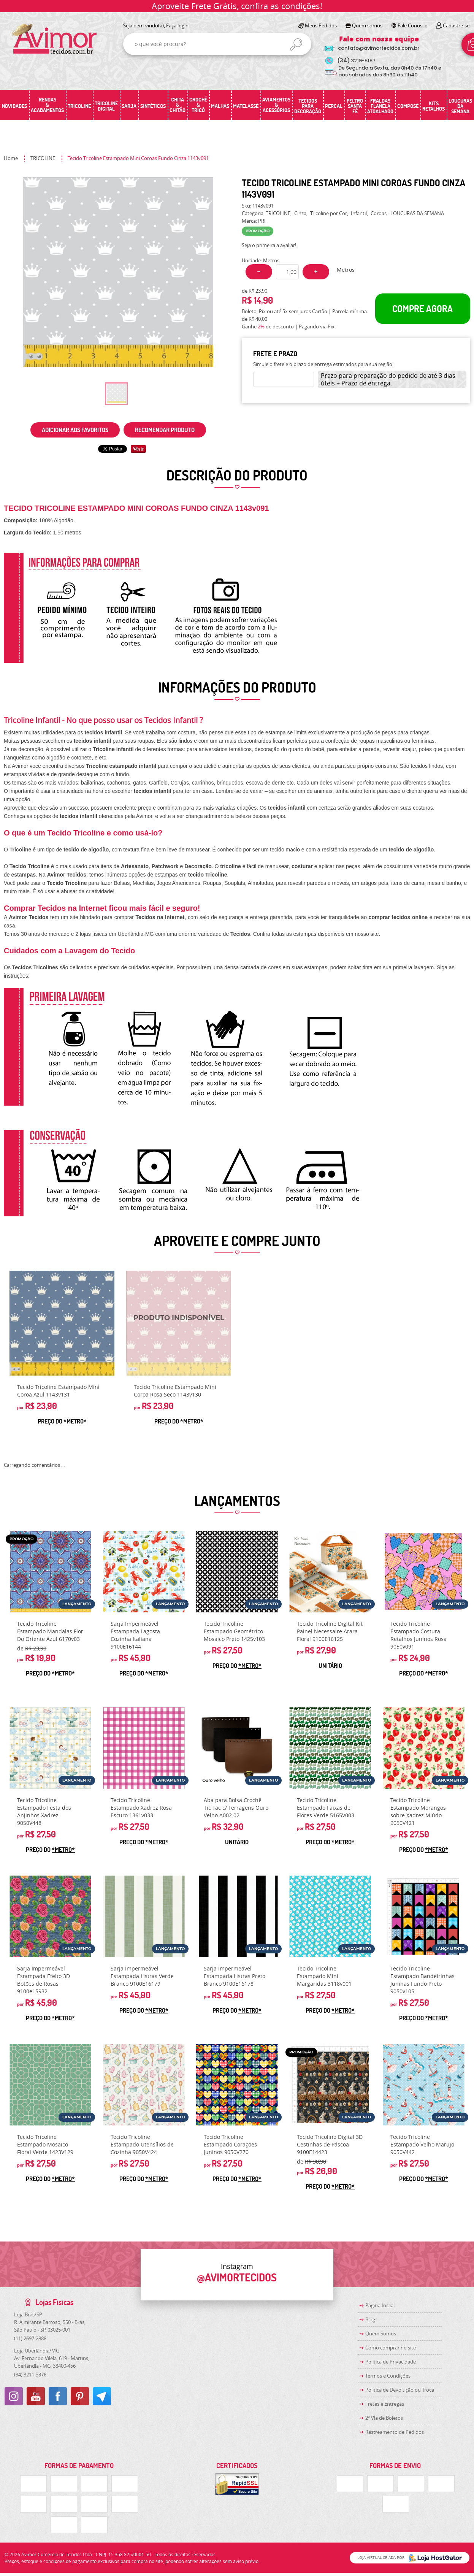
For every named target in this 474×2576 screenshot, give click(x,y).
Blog (370, 2319)
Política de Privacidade (390, 2361)
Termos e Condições (388, 2375)
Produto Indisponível (178, 1323)
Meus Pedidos (321, 25)
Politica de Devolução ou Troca (399, 2389)
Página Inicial (380, 2305)
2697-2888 (30, 2338)
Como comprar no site (390, 2347)
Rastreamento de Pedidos (394, 2432)
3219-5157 (356, 60)
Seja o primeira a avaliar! (269, 245)
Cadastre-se (456, 25)
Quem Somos (380, 2333)
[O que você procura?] (296, 44)
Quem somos (367, 25)
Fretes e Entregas (384, 2403)
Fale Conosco (413, 25)
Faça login (177, 25)
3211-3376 (30, 2374)
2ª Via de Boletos (384, 2417)
